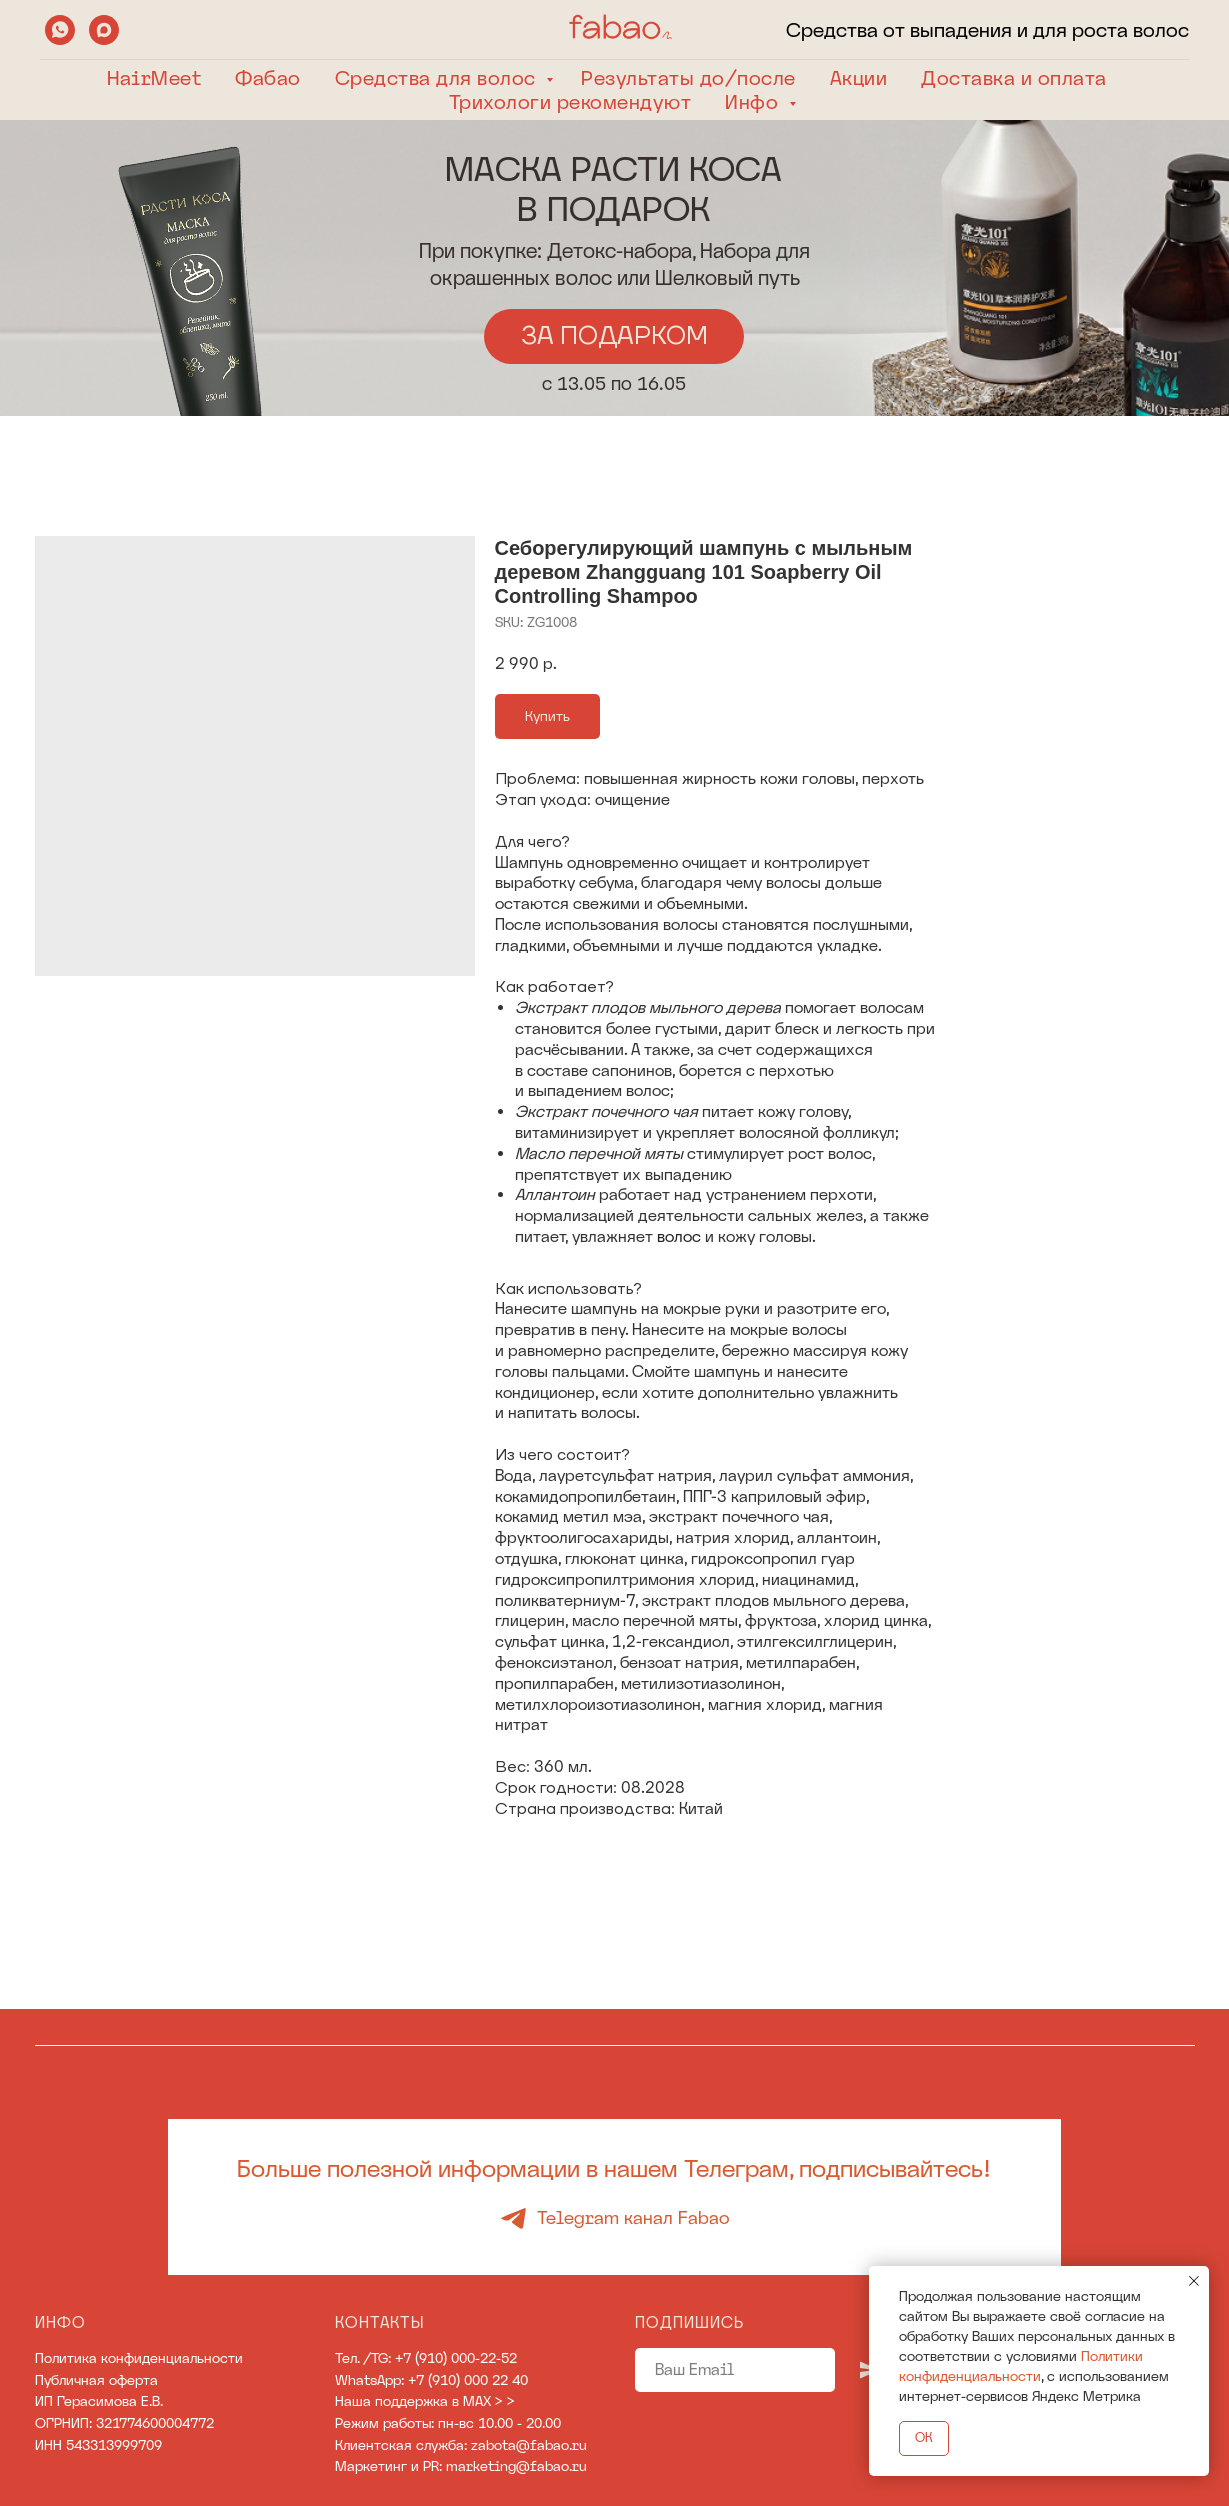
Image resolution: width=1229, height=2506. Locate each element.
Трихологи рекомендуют (570, 102)
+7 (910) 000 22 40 (468, 2380)
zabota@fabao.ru (529, 2445)
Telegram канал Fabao (633, 2217)
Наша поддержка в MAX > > (425, 2401)
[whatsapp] (60, 30)
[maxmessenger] (104, 30)
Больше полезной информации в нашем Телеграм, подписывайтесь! (614, 2168)
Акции (859, 78)
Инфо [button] (754, 102)
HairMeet (154, 78)
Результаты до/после (688, 78)
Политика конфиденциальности (139, 2358)
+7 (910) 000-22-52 (456, 2358)
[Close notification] (1194, 2281)
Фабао (268, 78)
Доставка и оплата (1014, 78)
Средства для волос (438, 78)
